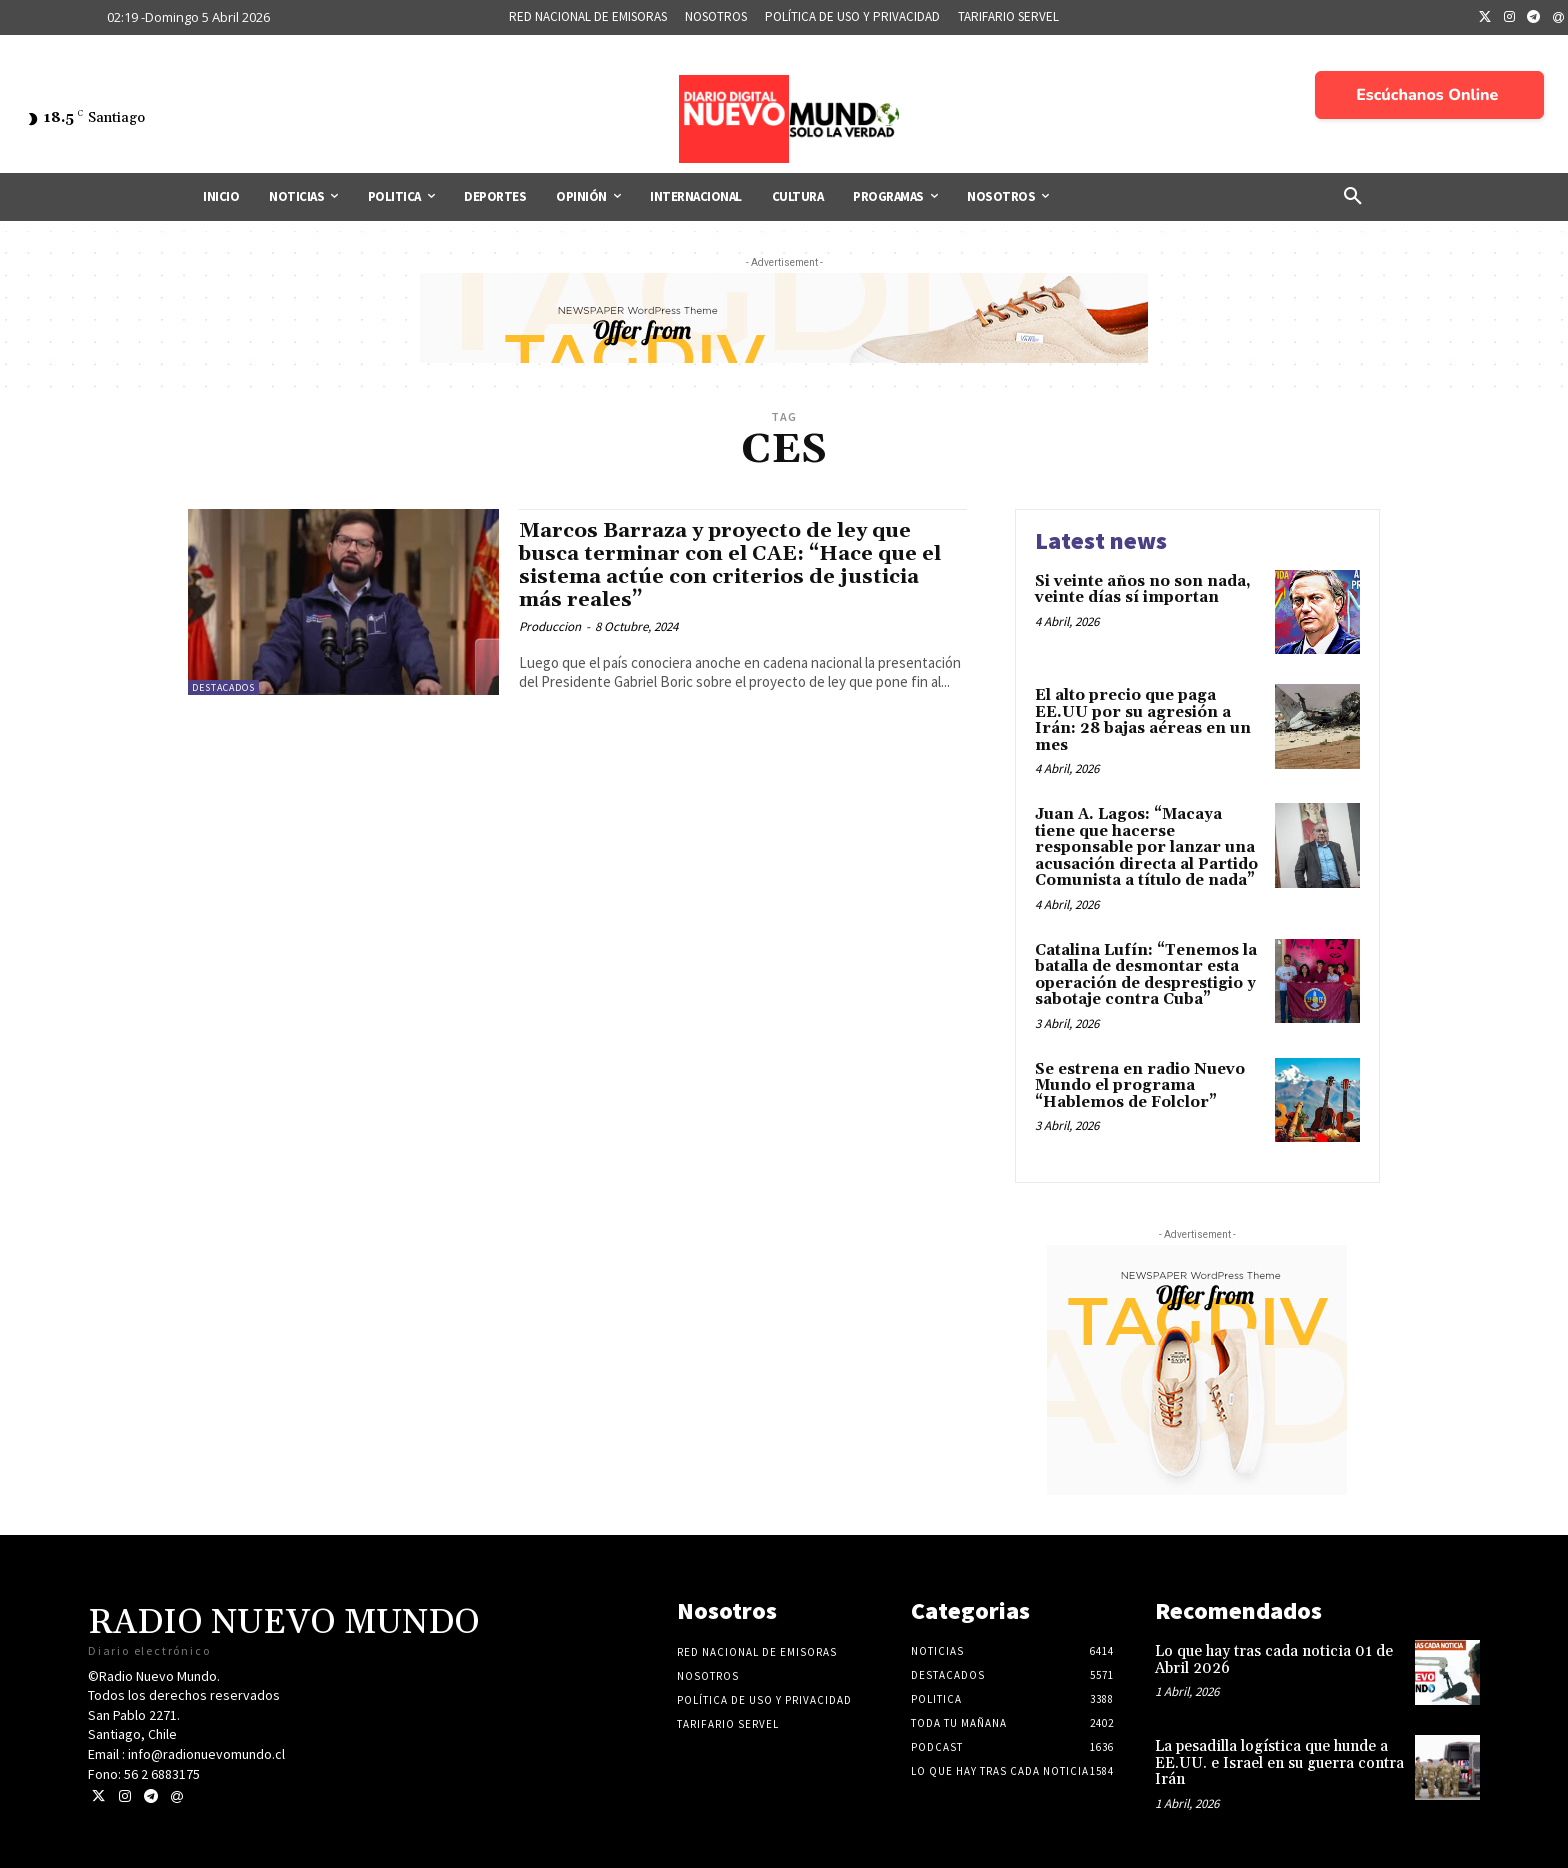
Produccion (550, 626)
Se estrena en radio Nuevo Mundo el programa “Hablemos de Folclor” (1140, 1086)
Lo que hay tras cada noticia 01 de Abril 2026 (1274, 1660)
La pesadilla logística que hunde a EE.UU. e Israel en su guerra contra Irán (1279, 1763)
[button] (1353, 197)
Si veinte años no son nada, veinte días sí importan (1143, 590)
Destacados (223, 687)
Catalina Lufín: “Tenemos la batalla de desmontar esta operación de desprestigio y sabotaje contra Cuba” (1146, 975)
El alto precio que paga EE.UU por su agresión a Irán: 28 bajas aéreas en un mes (1143, 720)
